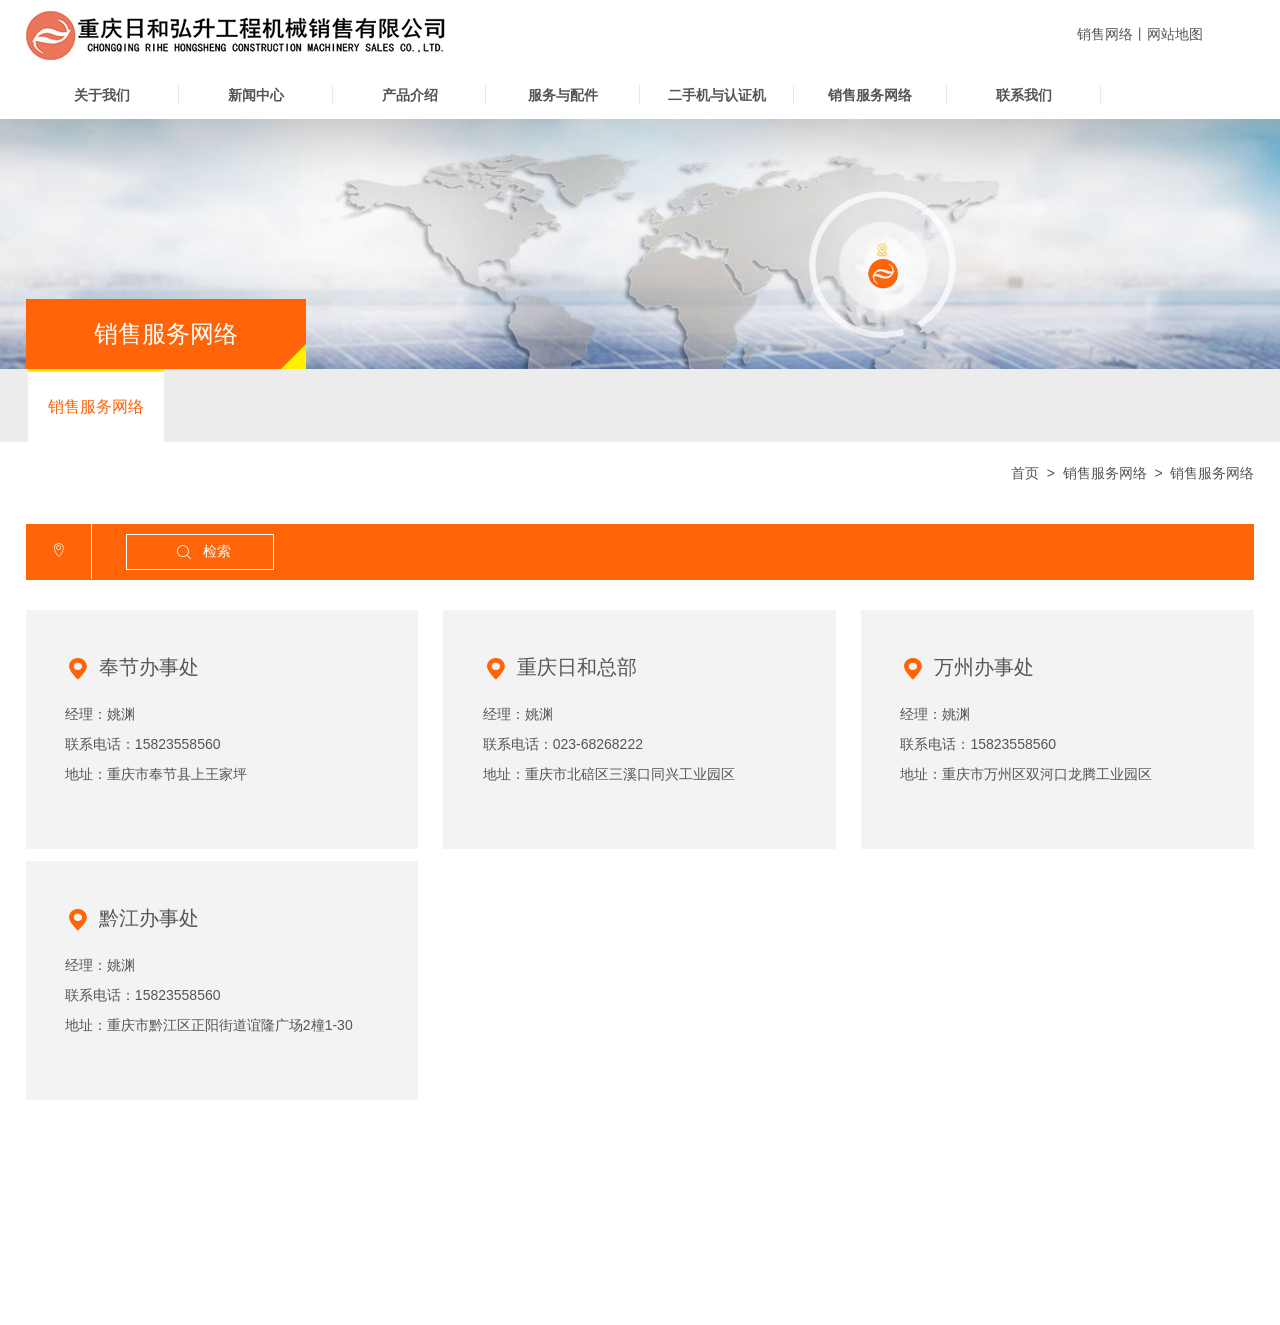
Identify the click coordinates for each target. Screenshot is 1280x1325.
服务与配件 (563, 95)
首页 (1025, 473)
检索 (202, 553)
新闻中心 (256, 95)
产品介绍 (410, 95)
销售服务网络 (870, 95)
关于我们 (102, 95)
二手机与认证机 (717, 95)
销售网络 (1105, 34)
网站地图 (1175, 34)
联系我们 (1024, 95)
